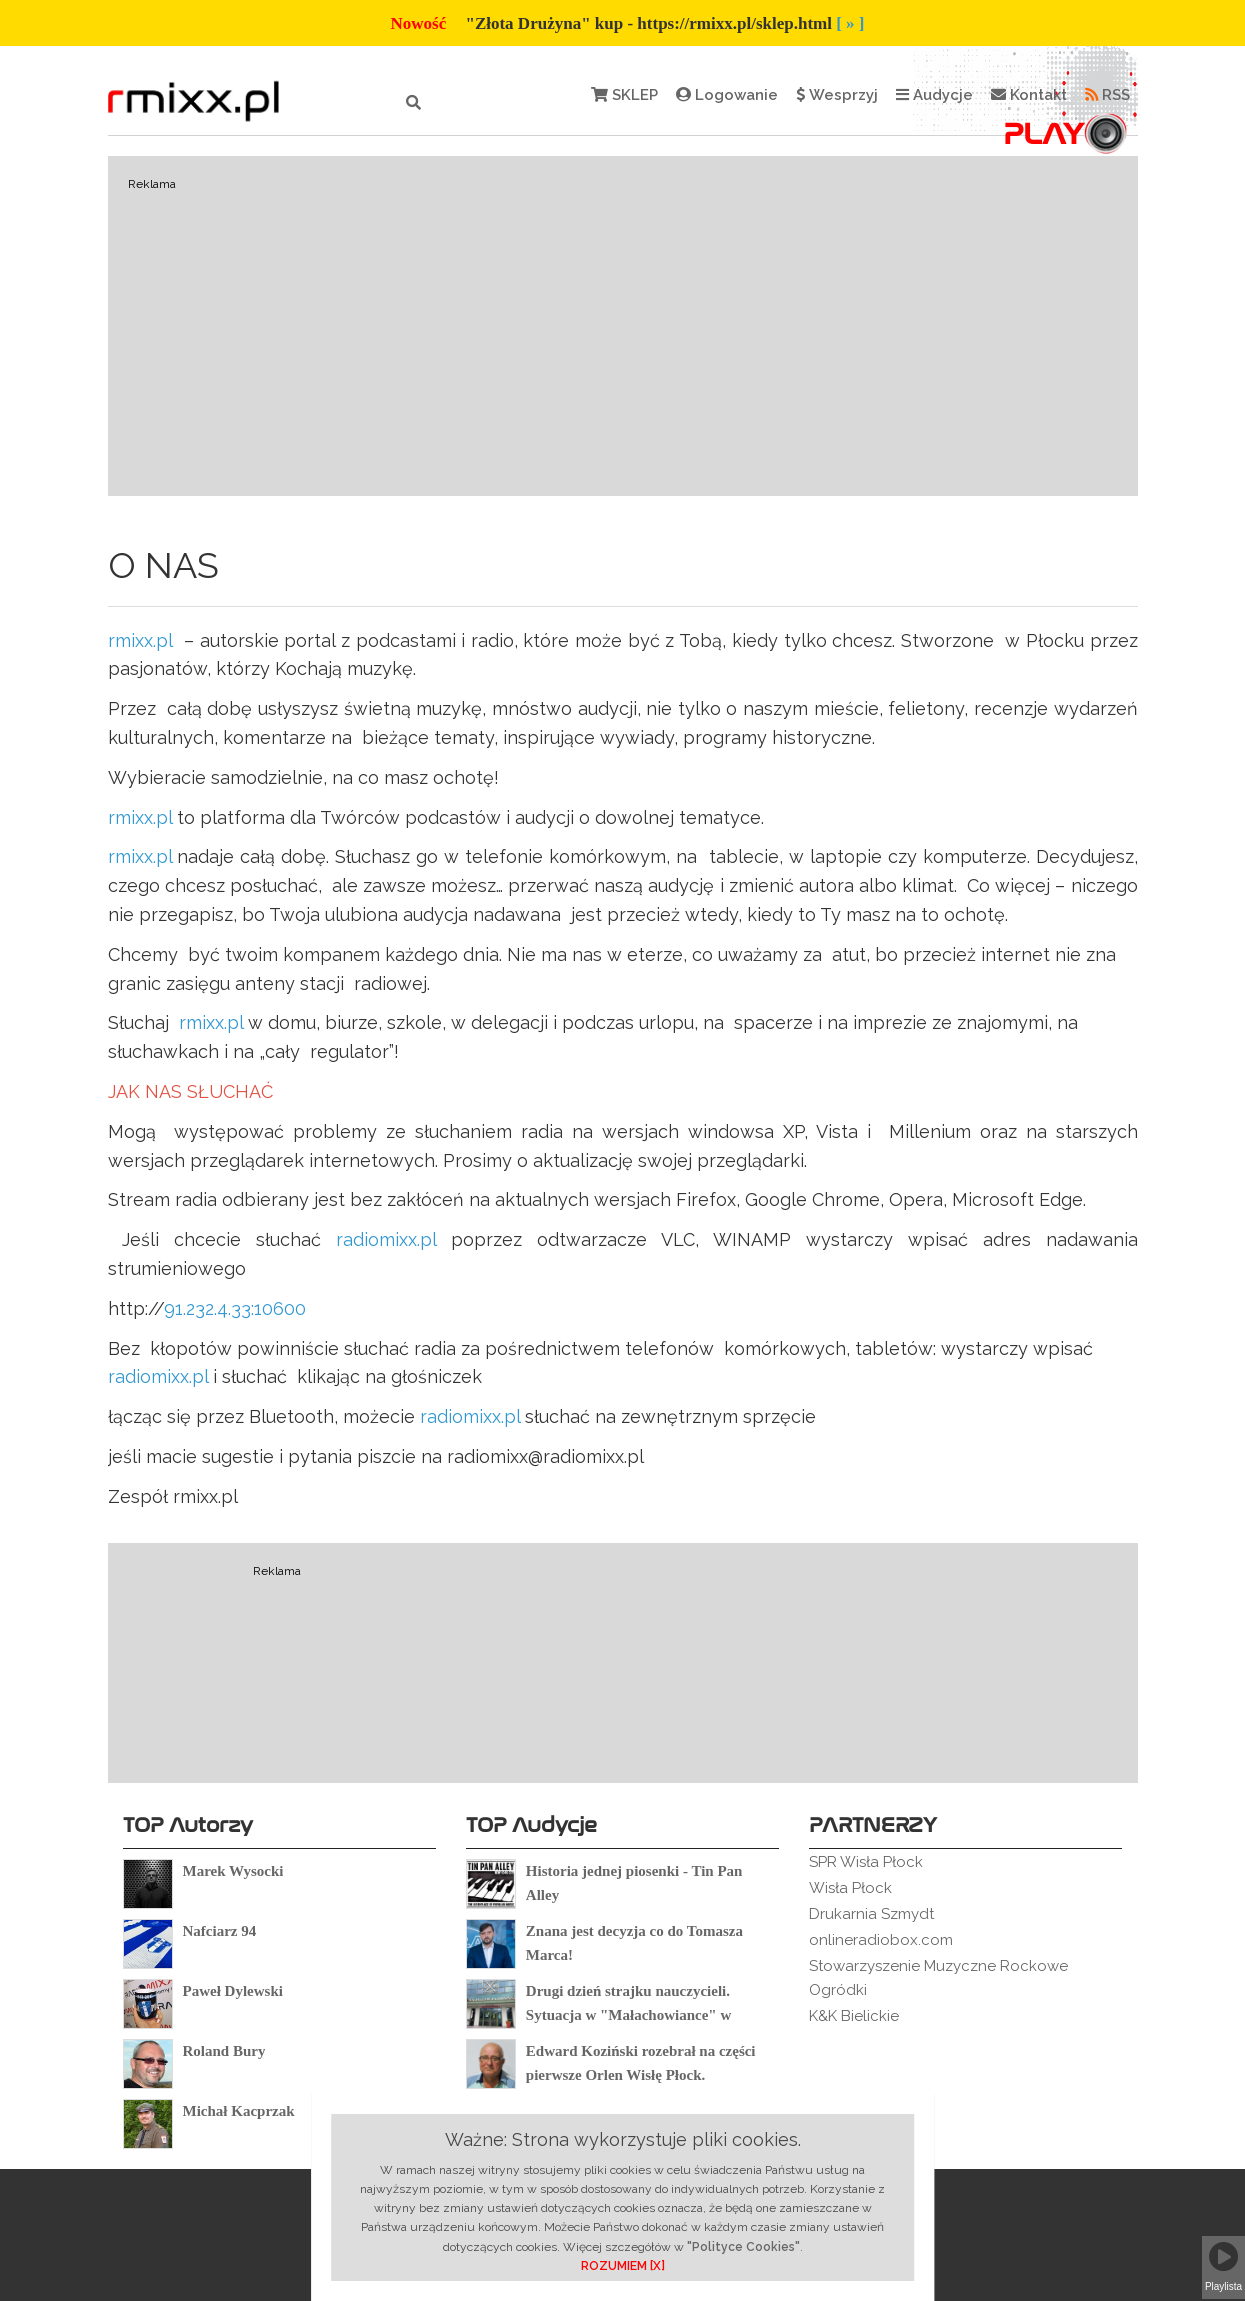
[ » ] (850, 23)
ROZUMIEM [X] (623, 2266)
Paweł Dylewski (233, 1991)
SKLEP (624, 95)
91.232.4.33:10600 (235, 1308)
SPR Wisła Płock (866, 1862)
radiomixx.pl (386, 1239)
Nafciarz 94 (220, 1931)
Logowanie (727, 95)
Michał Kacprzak (239, 2111)
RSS (1107, 95)
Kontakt (1029, 95)
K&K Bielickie (854, 2016)
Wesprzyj (837, 95)
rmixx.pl (140, 640)
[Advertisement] (623, 326)
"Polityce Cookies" (743, 2247)
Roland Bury (224, 2051)
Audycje (934, 95)
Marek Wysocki (233, 1871)
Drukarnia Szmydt (871, 1914)
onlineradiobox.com (881, 1940)
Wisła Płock (850, 1888)
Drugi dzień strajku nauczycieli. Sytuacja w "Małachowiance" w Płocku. (628, 2015)
